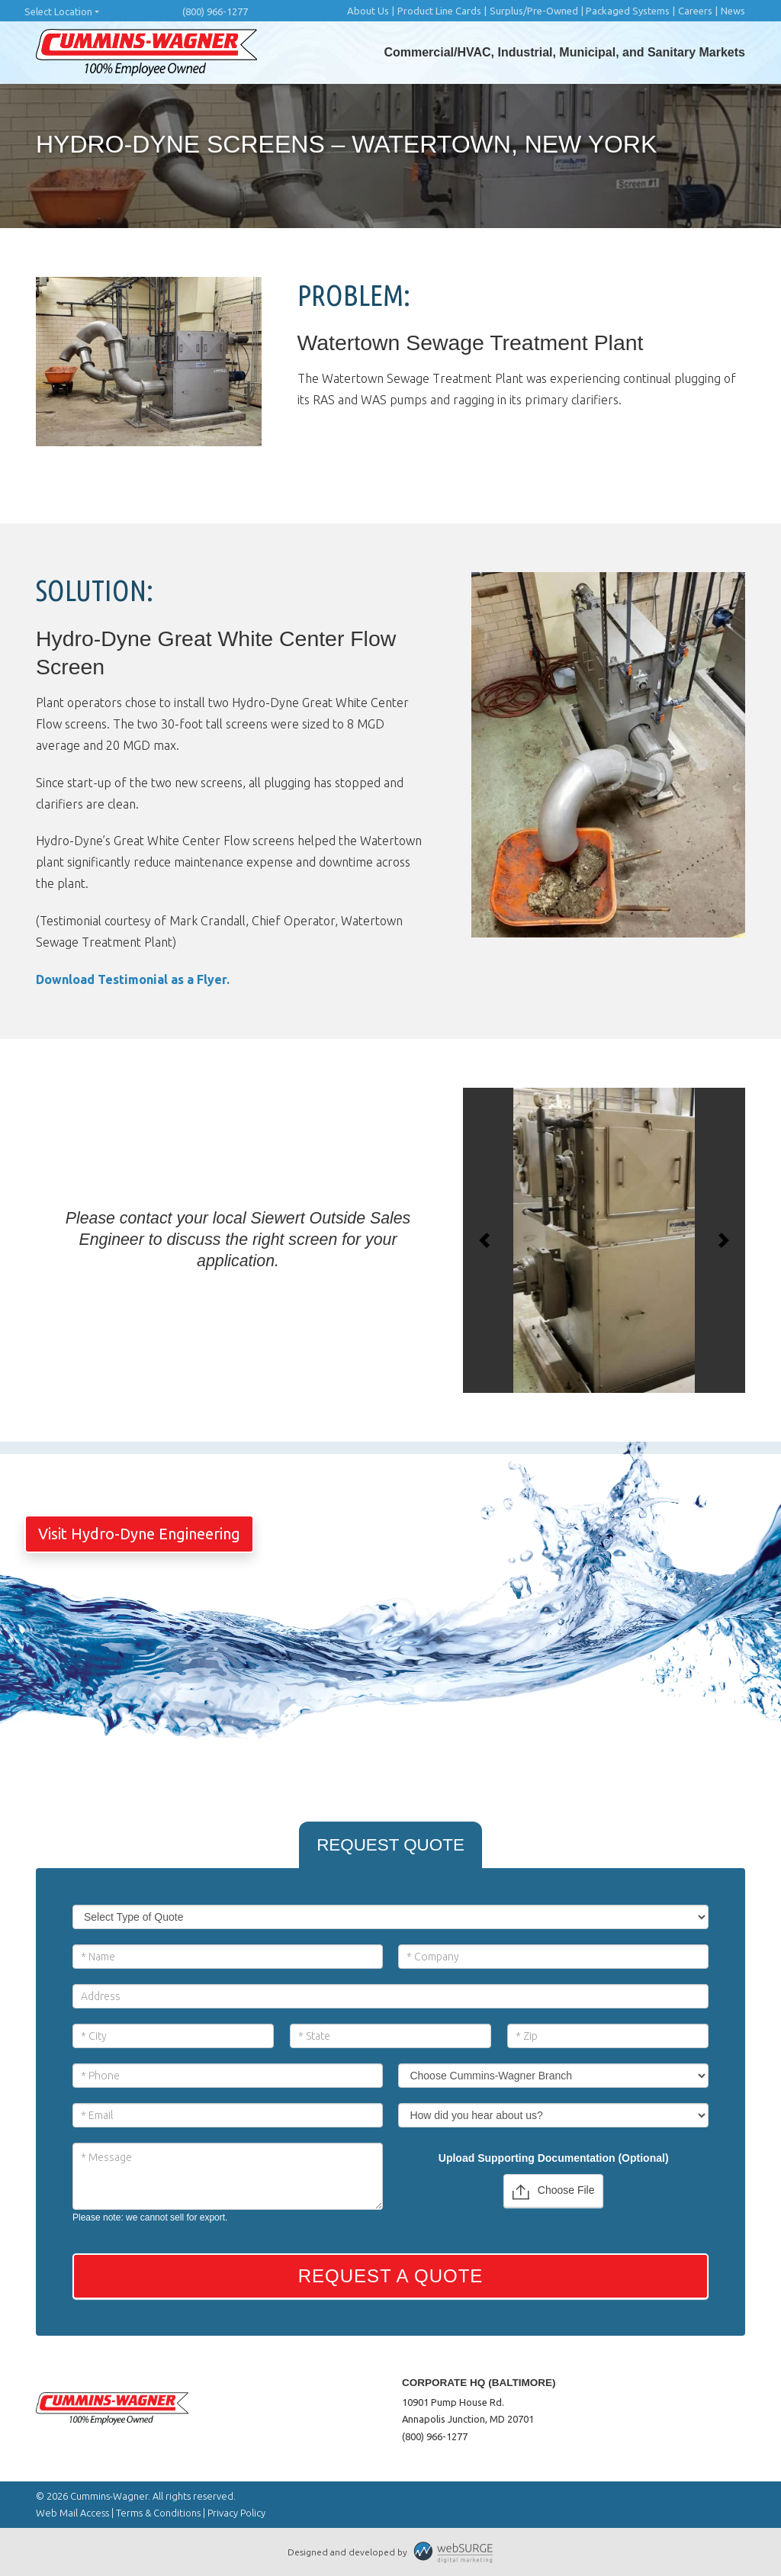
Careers (695, 10)
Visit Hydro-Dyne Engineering (139, 1533)
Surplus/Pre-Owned (534, 10)
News (733, 10)
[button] (484, 1240)
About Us (368, 10)
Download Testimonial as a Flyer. (133, 979)
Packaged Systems (628, 10)
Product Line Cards (439, 10)
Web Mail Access (72, 2512)
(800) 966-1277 (215, 11)
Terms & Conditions (158, 2512)
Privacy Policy (236, 2512)
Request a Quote (391, 2276)
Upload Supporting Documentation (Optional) (554, 2158)
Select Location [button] (58, 11)
